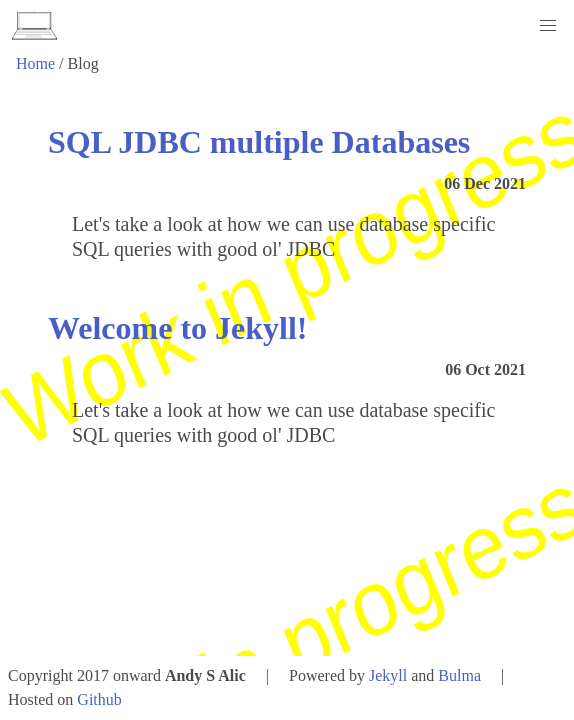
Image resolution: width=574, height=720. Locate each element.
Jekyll (388, 675)
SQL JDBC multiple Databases (259, 142)
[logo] (34, 26)
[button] (548, 26)
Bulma (459, 675)
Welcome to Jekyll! (177, 328)
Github (99, 699)
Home (35, 63)
